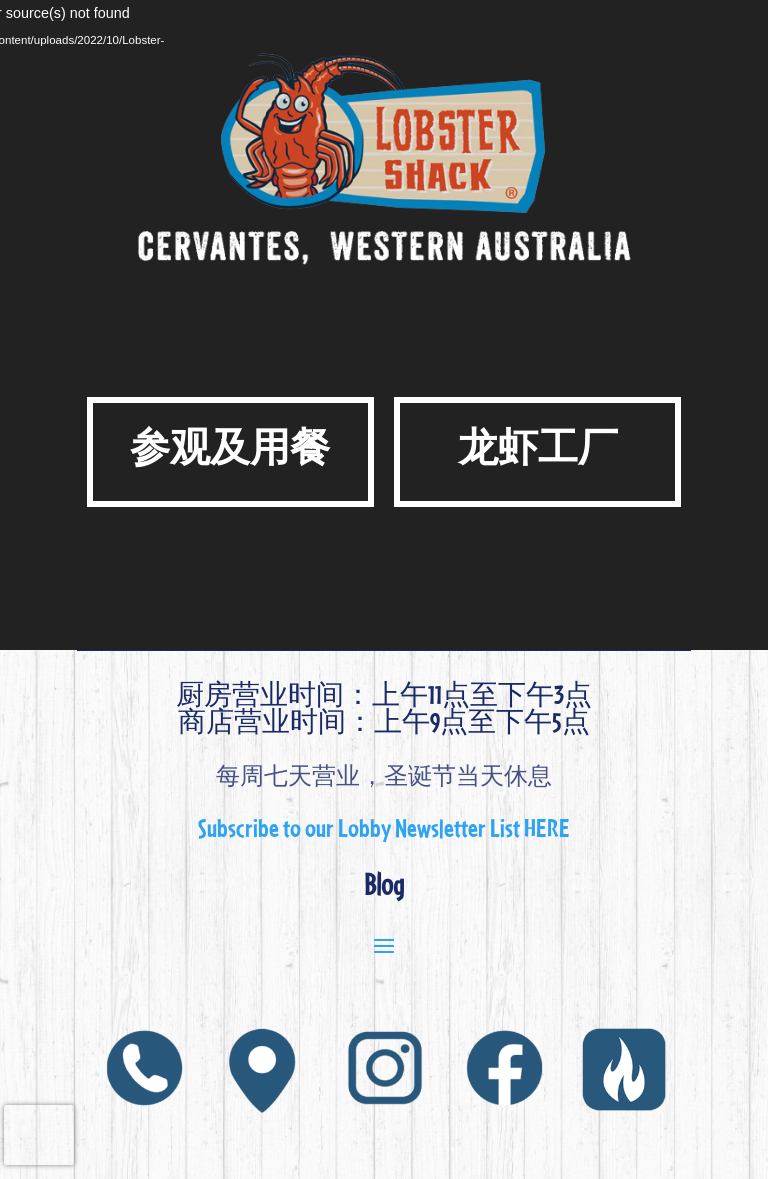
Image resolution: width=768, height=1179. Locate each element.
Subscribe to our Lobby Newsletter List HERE (384, 827)
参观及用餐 (230, 446)
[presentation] (39, 1135)
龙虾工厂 (538, 446)
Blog (384, 884)
